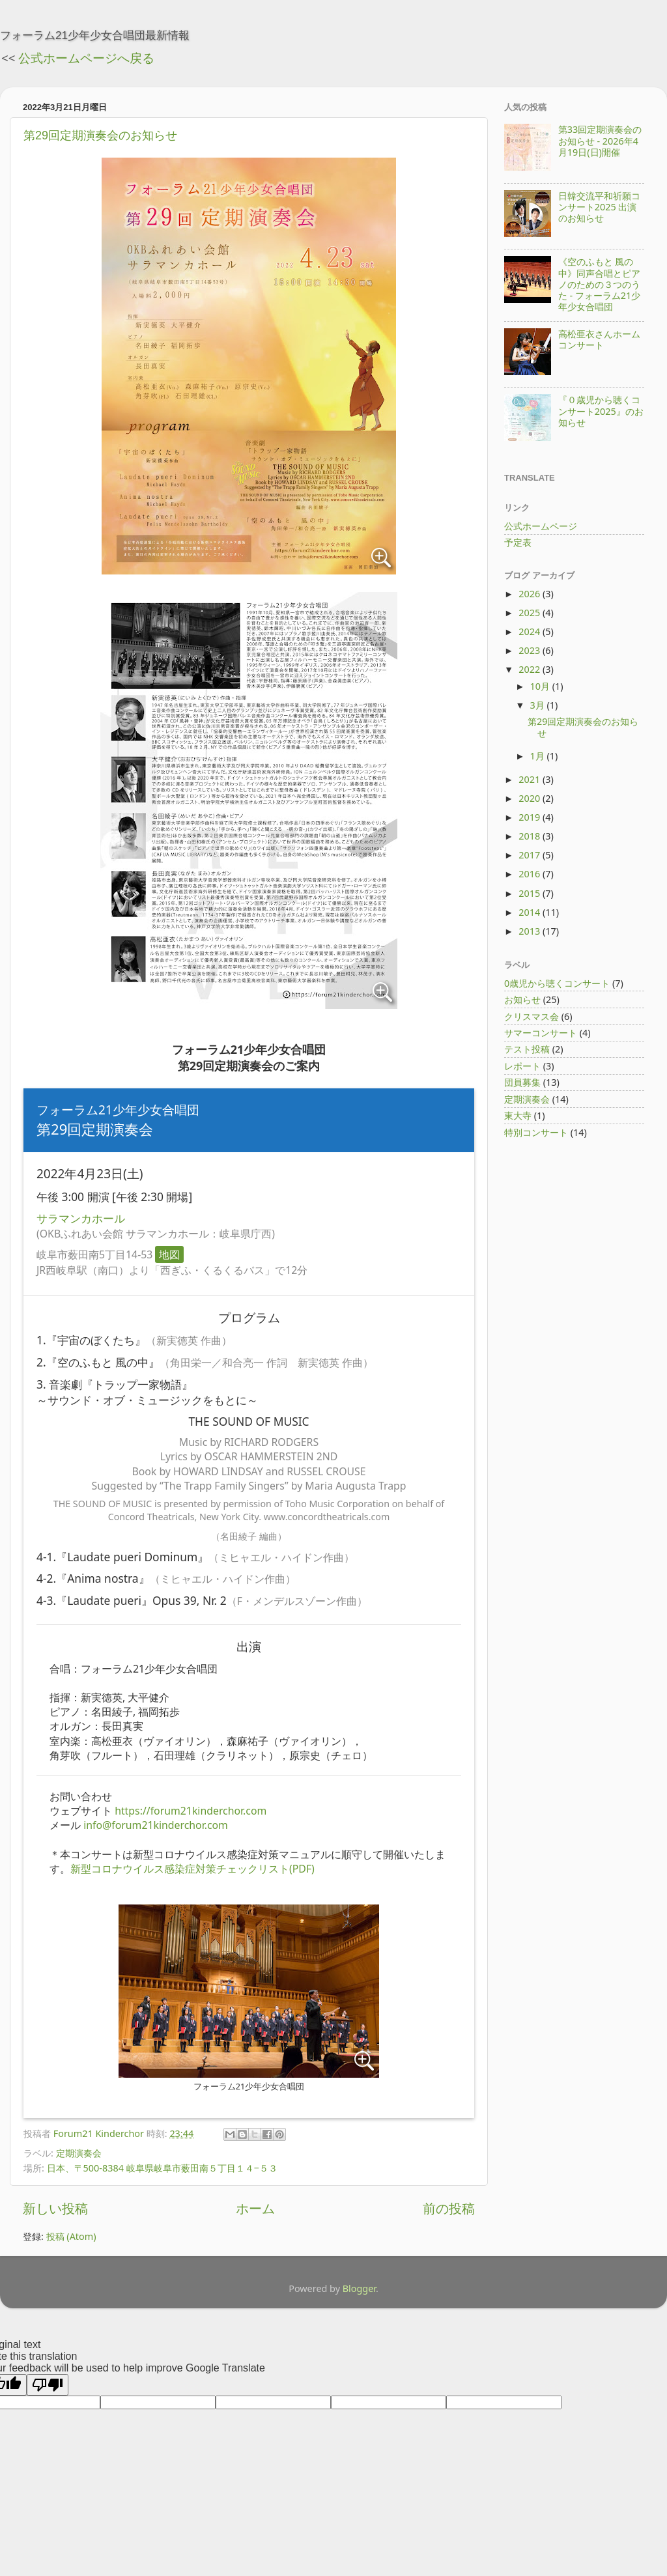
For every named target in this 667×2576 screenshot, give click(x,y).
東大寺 (518, 1115)
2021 (530, 779)
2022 (530, 669)
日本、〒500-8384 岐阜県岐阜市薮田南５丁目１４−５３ (162, 2168)
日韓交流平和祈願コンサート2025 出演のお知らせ (599, 207)
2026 (530, 593)
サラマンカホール (80, 1218)
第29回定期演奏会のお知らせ (100, 135)
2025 (530, 612)
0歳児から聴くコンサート (557, 983)
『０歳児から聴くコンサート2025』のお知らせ (601, 411)
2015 (530, 893)
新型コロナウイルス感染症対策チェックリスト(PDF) (192, 1868)
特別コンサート (536, 1132)
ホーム (255, 2208)
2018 (530, 836)
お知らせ (522, 999)
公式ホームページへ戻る (86, 58)
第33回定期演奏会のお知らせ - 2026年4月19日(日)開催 (600, 140)
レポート (522, 1066)
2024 (530, 631)
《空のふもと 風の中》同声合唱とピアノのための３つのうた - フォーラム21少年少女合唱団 (599, 284)
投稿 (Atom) (71, 2236)
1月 (538, 756)
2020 (530, 798)
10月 (541, 686)
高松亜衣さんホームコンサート (599, 339)
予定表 (518, 542)
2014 (530, 912)
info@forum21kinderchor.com (155, 1825)
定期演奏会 (79, 2153)
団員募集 (522, 1082)
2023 (530, 650)
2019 (530, 817)
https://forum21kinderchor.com (190, 1811)
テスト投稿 (527, 1049)
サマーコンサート (540, 1032)
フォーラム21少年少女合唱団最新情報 (95, 35)
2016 (530, 874)
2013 (530, 931)
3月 (538, 705)
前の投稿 (449, 2208)
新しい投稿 (55, 2208)
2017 (530, 855)
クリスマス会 (531, 1016)
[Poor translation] (47, 2385)
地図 (169, 1254)
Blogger (359, 2288)
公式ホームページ (540, 526)
